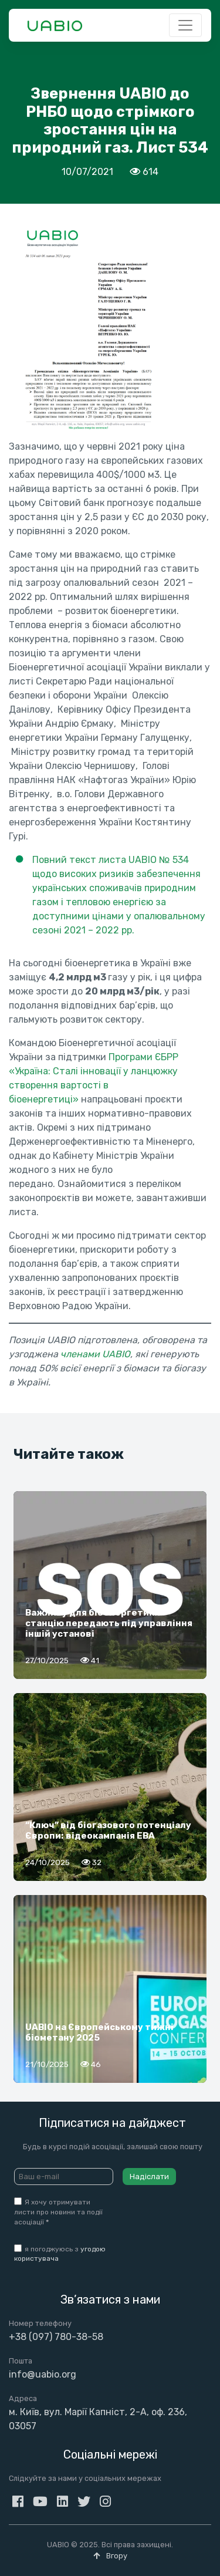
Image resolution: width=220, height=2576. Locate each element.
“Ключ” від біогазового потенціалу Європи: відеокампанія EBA (108, 1830)
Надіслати (149, 2176)
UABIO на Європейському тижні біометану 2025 (99, 2032)
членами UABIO (95, 1354)
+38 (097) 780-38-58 (56, 2336)
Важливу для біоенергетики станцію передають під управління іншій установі (108, 1623)
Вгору (110, 2555)
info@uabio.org (42, 2374)
